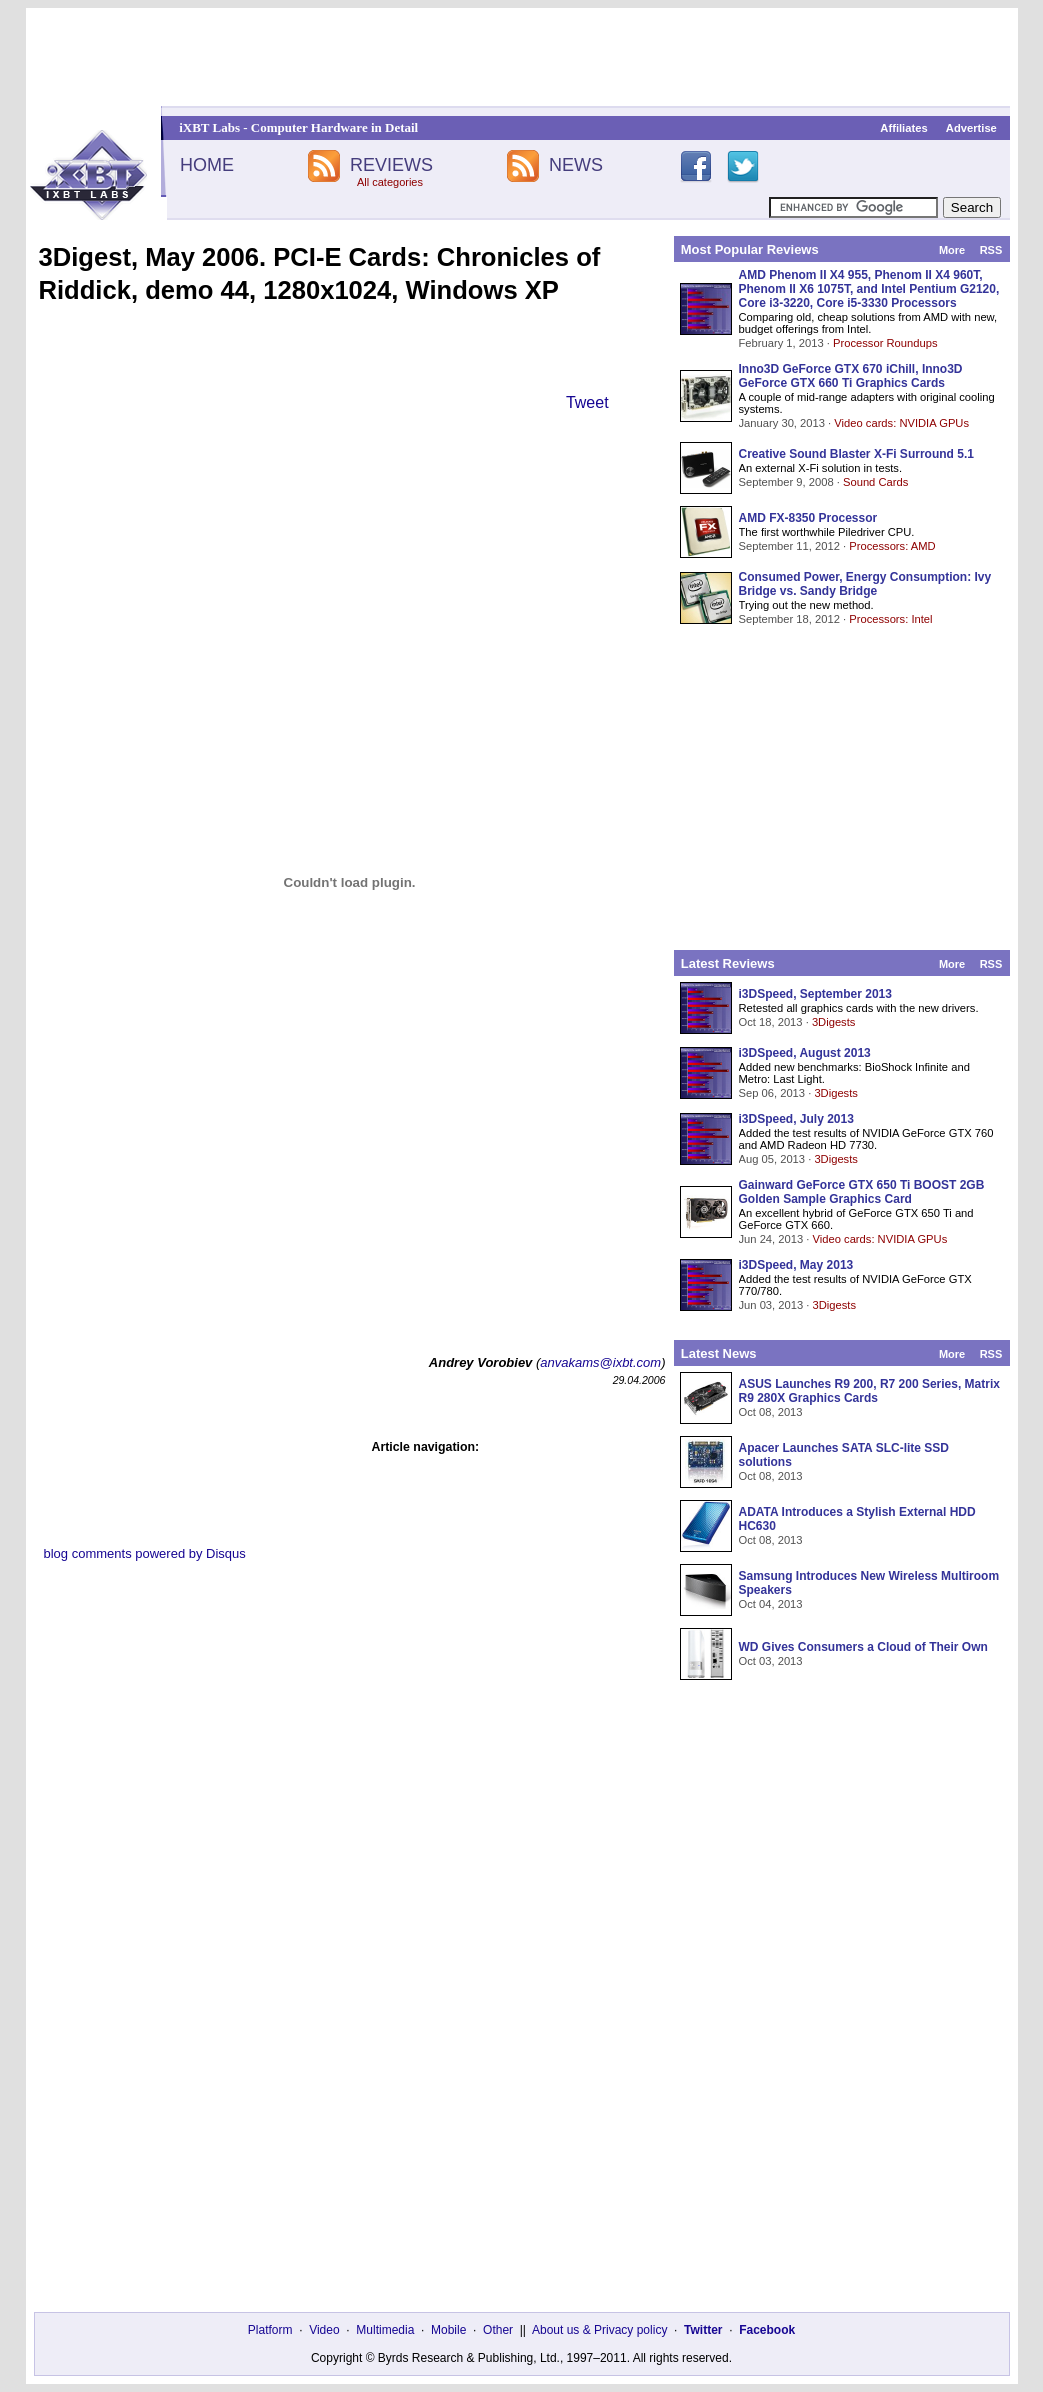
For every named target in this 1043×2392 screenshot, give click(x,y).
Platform (270, 2330)
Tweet (587, 402)
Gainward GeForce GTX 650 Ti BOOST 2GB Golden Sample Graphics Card (862, 1192)
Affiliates (903, 128)
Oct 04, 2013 (771, 1604)
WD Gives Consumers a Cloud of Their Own (863, 1647)
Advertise (971, 128)
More (952, 250)
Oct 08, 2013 (771, 1412)
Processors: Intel (890, 619)
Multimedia (385, 2330)
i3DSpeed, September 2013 (815, 994)
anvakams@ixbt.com (600, 1362)
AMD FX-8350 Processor (808, 518)
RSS (991, 250)
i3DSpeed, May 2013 (796, 1265)
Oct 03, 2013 (771, 1661)
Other (498, 2330)
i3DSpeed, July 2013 (796, 1119)
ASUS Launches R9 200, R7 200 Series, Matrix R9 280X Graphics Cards (869, 1391)
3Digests (834, 1022)
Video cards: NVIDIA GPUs (901, 423)
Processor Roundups (885, 343)
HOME (207, 165)
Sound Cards (875, 482)
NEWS (576, 165)
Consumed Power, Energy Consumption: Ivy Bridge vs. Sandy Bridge (865, 584)
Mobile (448, 2330)
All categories (390, 182)
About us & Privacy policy (599, 2330)
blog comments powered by (145, 1553)
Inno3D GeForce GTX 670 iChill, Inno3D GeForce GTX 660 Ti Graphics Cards (851, 376)
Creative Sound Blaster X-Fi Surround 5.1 (856, 454)
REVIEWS (391, 165)
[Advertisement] (522, 57)
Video (324, 2330)
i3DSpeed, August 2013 (805, 1053)
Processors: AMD (892, 546)
